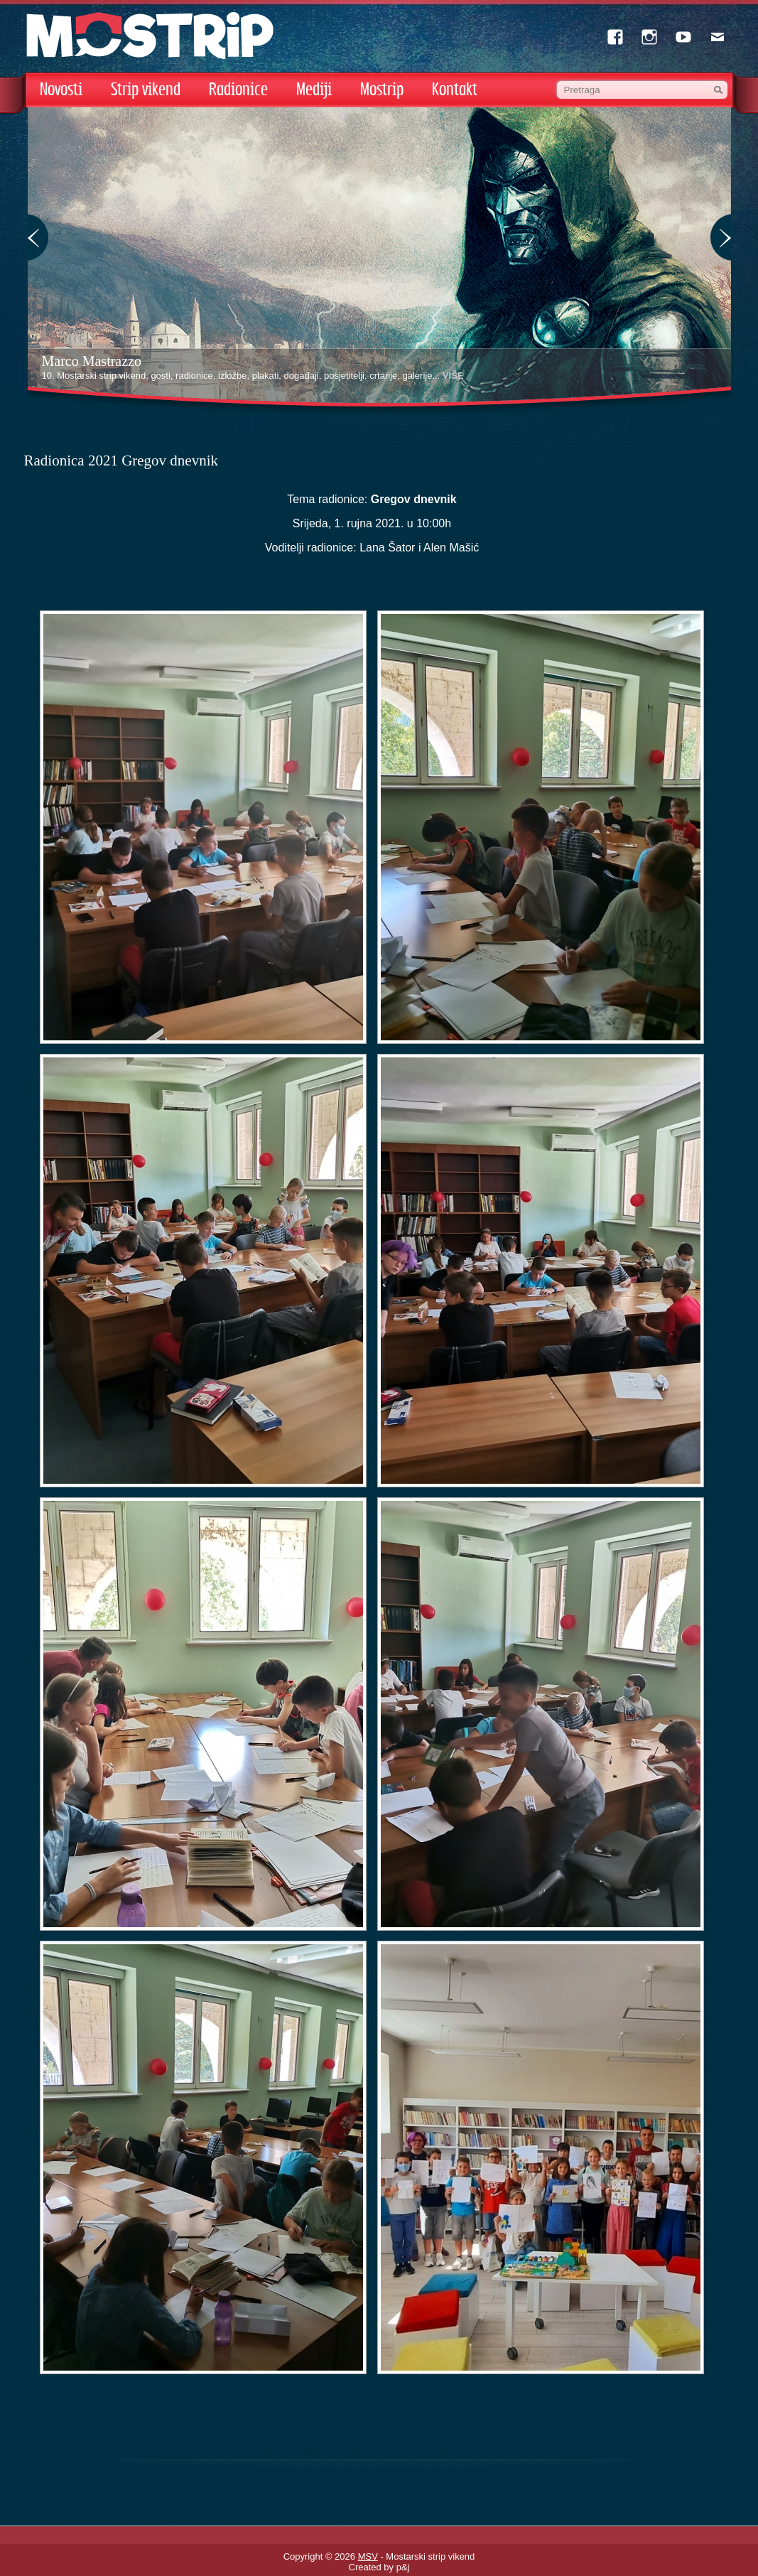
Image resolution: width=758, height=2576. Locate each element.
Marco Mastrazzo (92, 361)
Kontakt (454, 90)
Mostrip (382, 90)
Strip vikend (145, 90)
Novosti (61, 90)
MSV (368, 2556)
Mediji (314, 90)
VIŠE (453, 375)
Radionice (238, 90)
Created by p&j (379, 2567)
